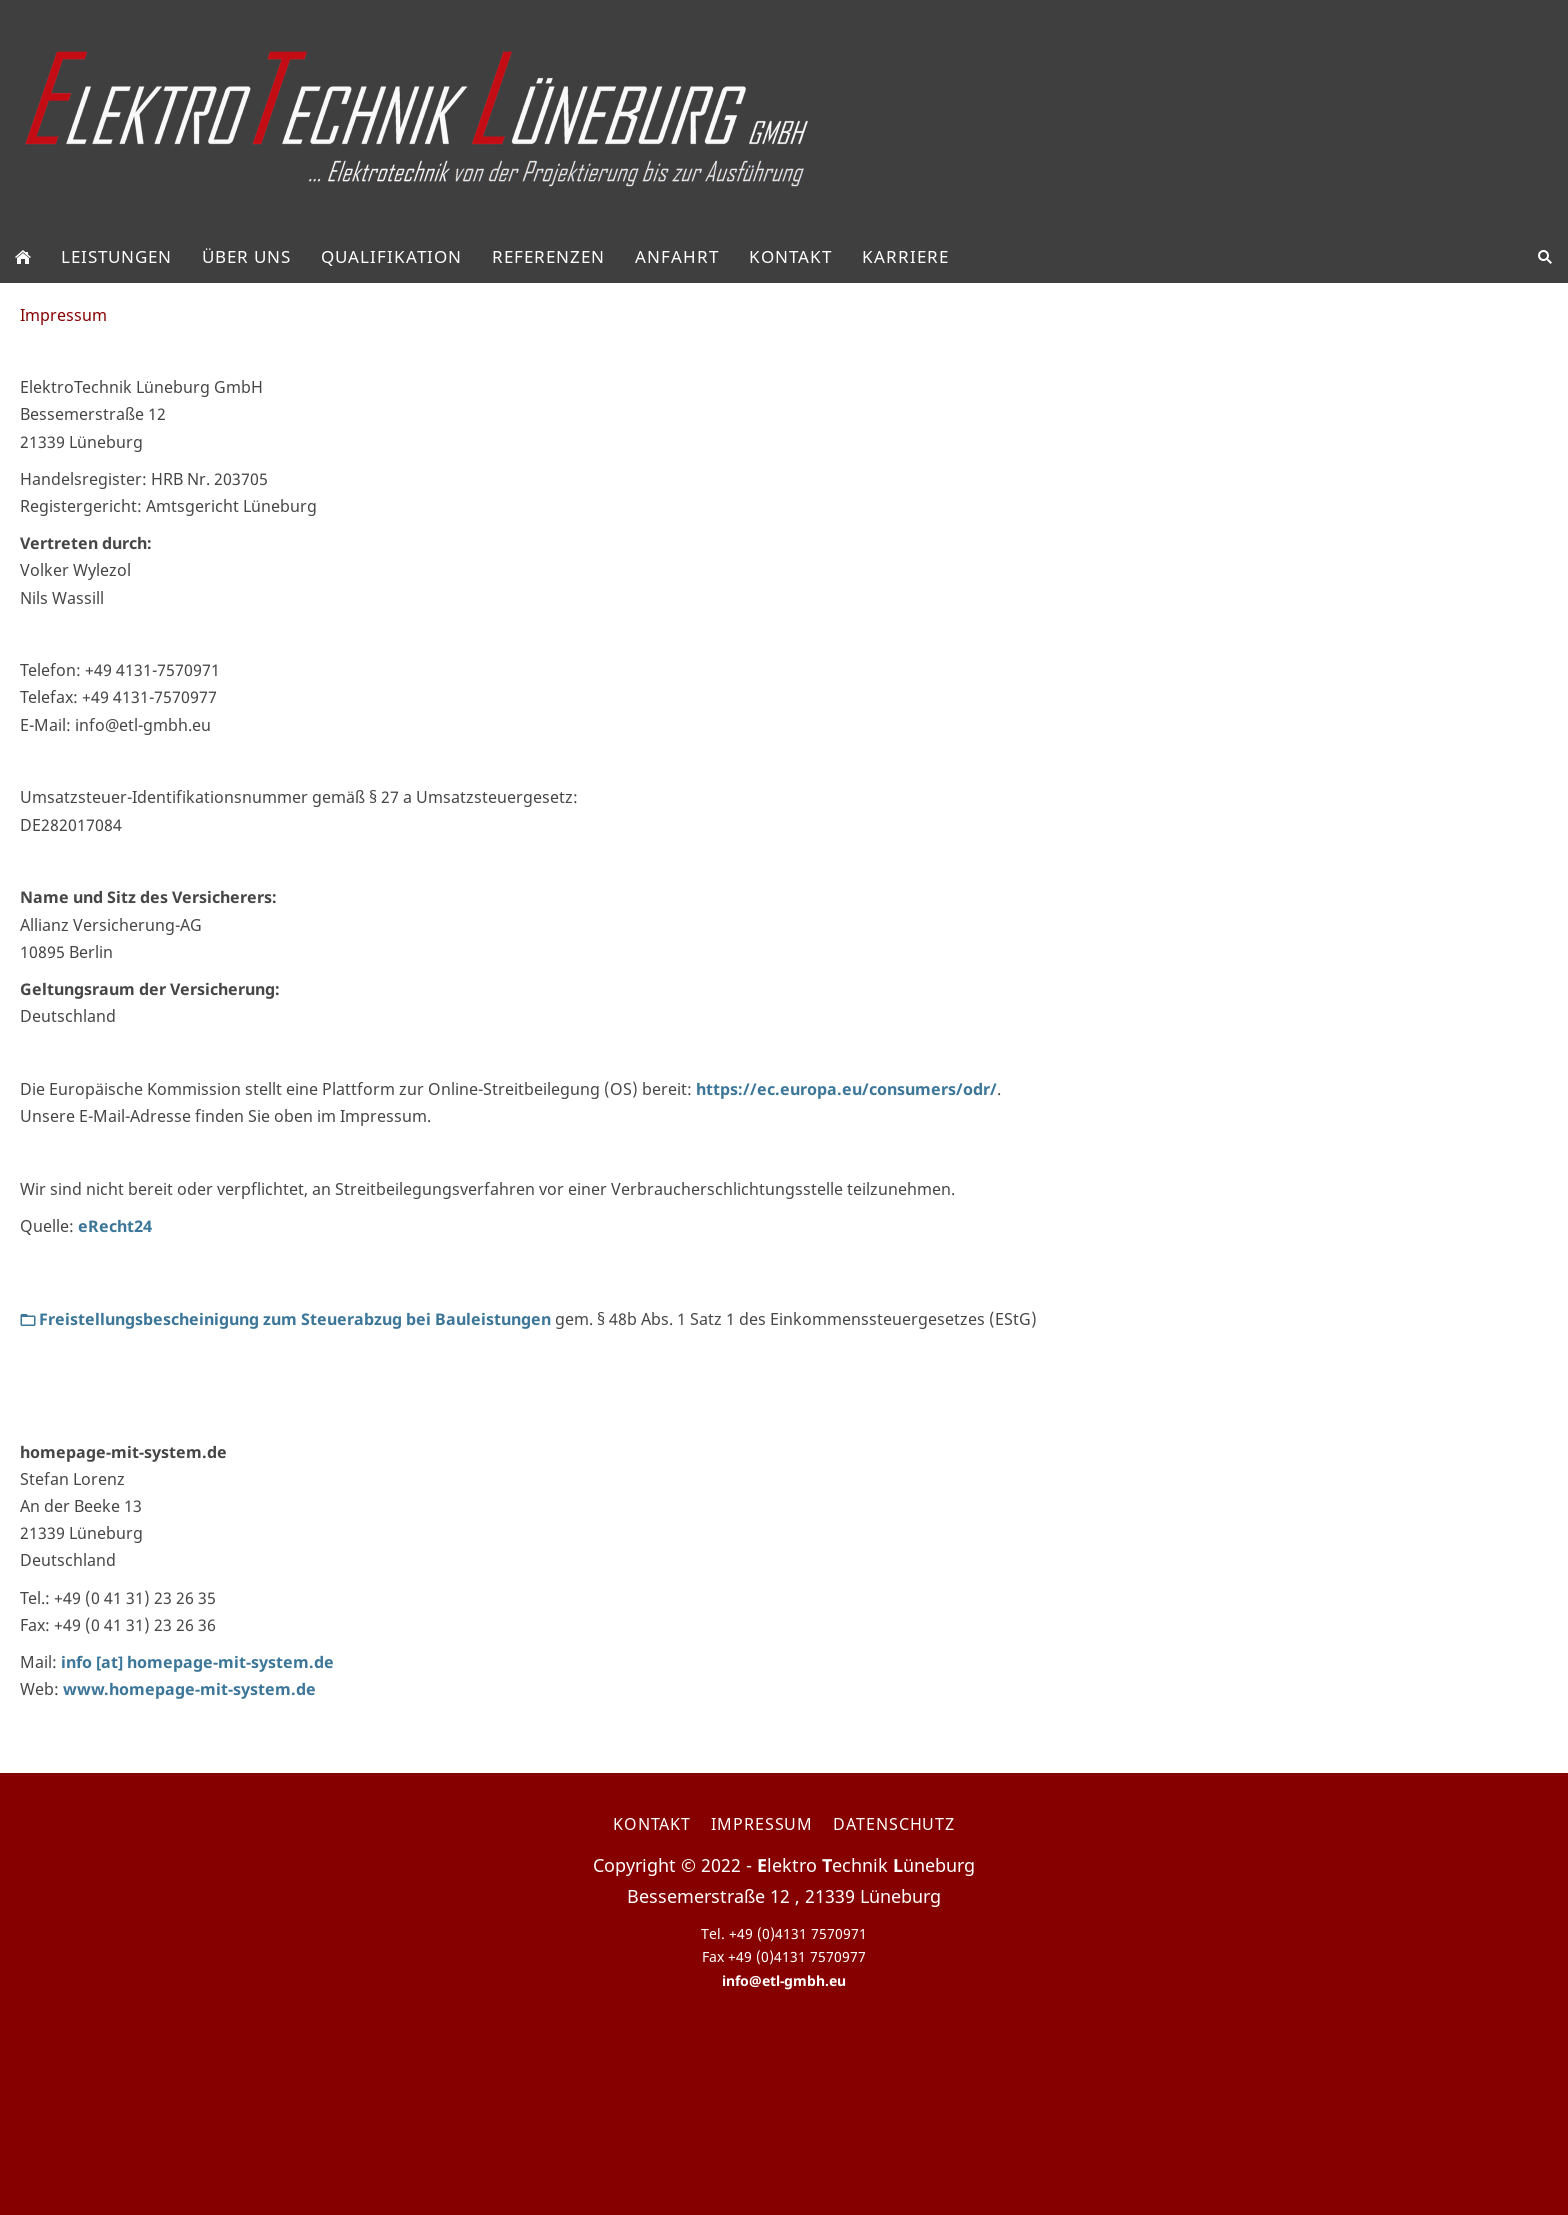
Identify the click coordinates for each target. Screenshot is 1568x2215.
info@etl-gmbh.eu (784, 1980)
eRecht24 (115, 1226)
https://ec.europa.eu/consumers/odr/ (846, 1089)
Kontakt (652, 1824)
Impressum (762, 1824)
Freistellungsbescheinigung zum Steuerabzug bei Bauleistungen (285, 1319)
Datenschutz (894, 1824)
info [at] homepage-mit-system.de (197, 1662)
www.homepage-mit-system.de (189, 1689)
